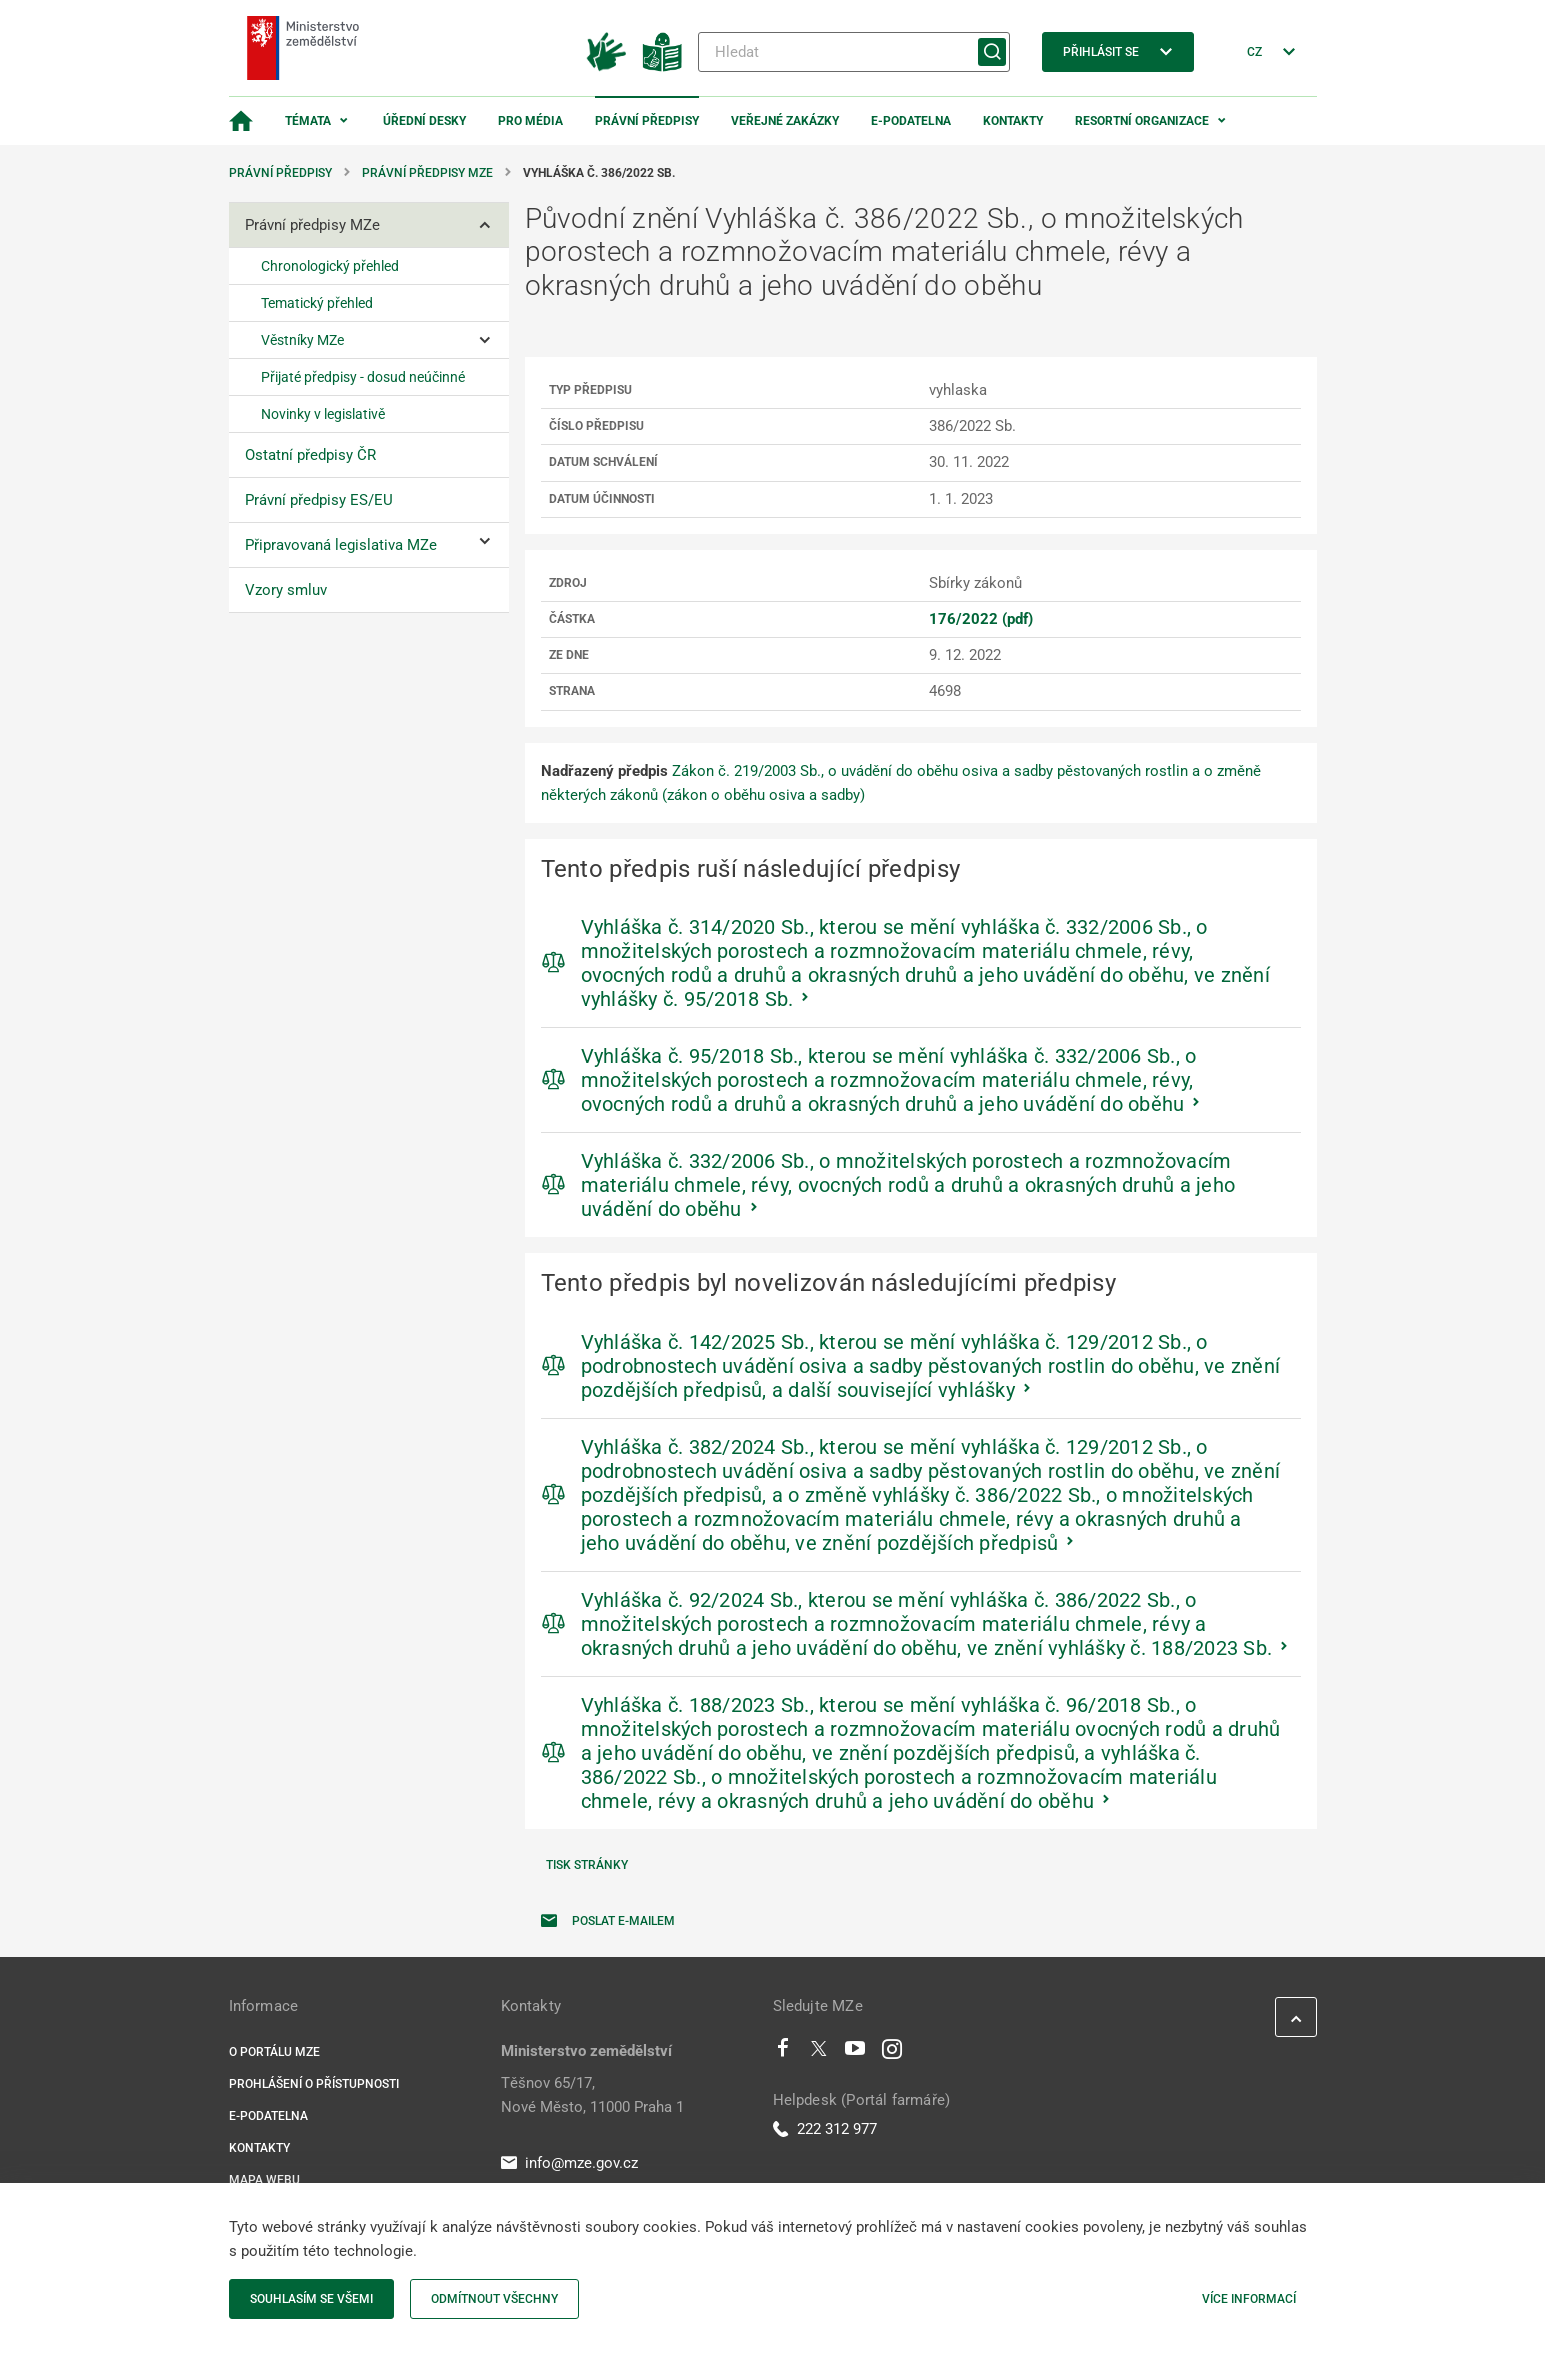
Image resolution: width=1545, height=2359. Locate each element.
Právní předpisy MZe (427, 173)
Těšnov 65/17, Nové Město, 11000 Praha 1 (592, 2095)
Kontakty (1013, 121)
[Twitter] (819, 2053)
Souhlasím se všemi (311, 2299)
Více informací (1249, 2299)
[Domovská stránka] (241, 121)
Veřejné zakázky (785, 121)
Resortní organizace (1142, 121)
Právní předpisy (647, 121)
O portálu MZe (274, 2052)
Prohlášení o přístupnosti (314, 2084)
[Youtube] (855, 2053)
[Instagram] (892, 2053)
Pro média (530, 121)
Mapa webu (264, 2180)
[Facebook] (783, 2053)
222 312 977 (825, 2129)
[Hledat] (854, 52)
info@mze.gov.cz (569, 2163)
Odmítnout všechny (494, 2299)
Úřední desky (424, 121)
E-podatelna (911, 121)
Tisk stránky (587, 1865)
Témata (308, 121)
